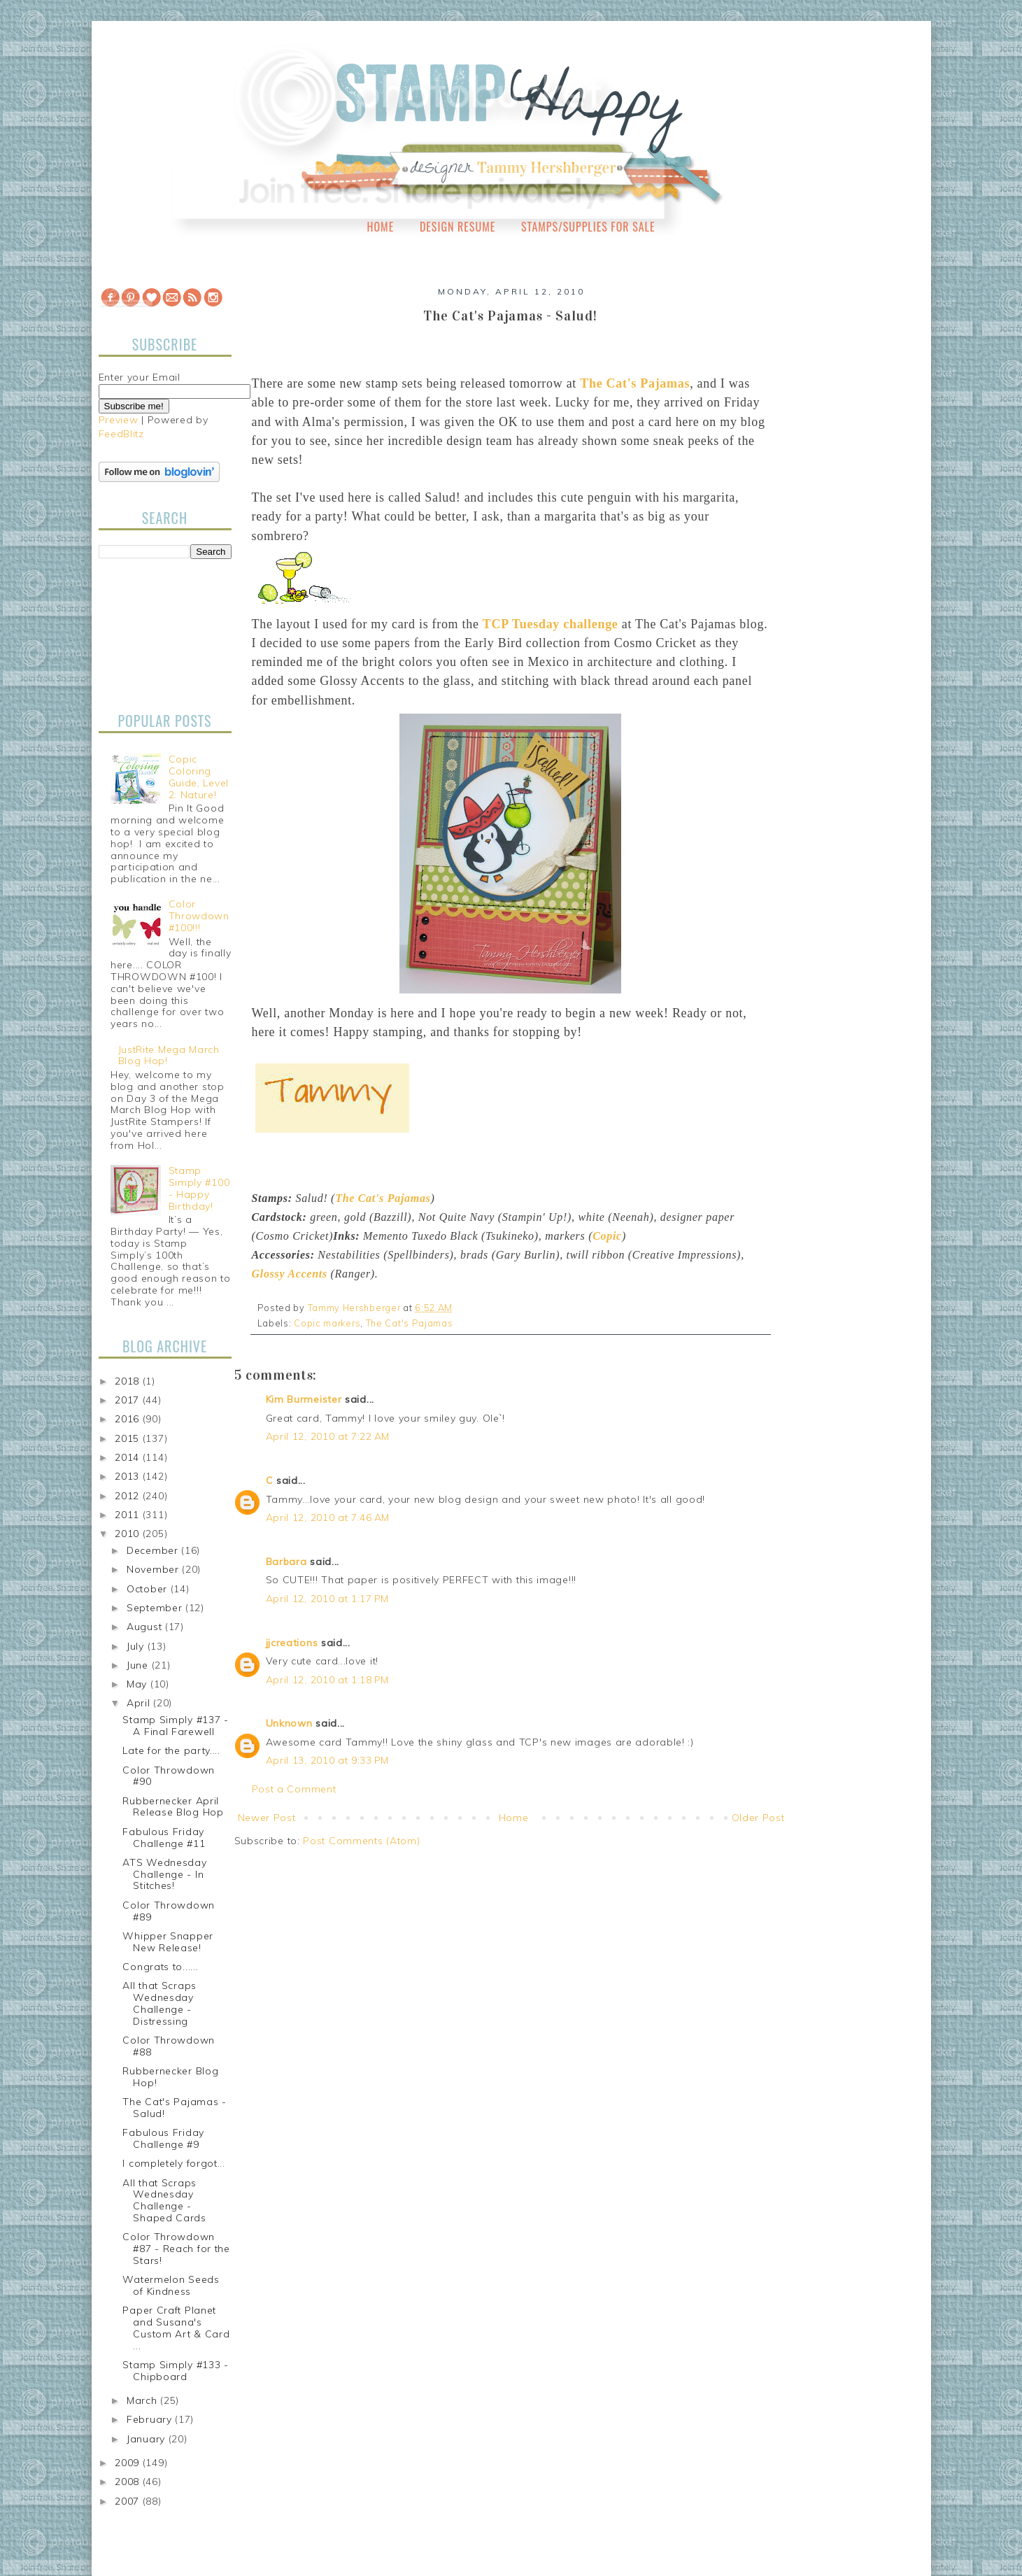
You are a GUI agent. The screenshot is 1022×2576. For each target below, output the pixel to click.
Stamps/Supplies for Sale (588, 226)
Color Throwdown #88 (168, 2046)
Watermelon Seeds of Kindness (170, 2285)
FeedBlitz (121, 433)
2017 (129, 1400)
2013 (129, 1476)
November (154, 1569)
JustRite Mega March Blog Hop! (169, 1055)
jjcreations (292, 1642)
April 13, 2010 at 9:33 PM (328, 1760)
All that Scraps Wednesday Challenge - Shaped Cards (164, 2200)
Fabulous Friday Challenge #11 (163, 1837)
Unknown (289, 1723)
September (156, 1607)
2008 (129, 2481)
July (137, 1646)
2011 (129, 1514)
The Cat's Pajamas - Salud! (174, 2107)
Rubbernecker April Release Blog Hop (172, 1807)
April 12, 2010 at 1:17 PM (328, 1598)
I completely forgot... (173, 2163)
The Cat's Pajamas (409, 1323)
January (148, 2439)
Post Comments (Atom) (361, 1840)
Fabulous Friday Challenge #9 (163, 2138)
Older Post (758, 1817)
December (154, 1550)
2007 (129, 2501)
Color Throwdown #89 (168, 1911)
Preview (119, 419)
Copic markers (327, 1323)
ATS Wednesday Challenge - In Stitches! (164, 1874)
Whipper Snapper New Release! (167, 1942)
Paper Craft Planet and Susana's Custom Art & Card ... (175, 2327)
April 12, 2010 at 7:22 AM (328, 1436)
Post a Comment (294, 1789)
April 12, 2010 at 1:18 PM (328, 1679)
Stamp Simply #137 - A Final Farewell (175, 1725)
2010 (129, 1533)
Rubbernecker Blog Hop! (170, 2077)
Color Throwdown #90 (168, 1776)
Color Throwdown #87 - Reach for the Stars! (175, 2248)
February (151, 2419)
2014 (129, 1457)
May (138, 1684)
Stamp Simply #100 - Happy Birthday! (199, 1188)
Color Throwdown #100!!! (199, 916)
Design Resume (457, 226)
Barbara (286, 1561)
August (146, 1626)
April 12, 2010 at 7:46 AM (328, 1517)
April (140, 1703)
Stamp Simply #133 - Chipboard (175, 2370)
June (139, 1665)
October (149, 1589)
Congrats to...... (160, 1966)
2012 (129, 1495)
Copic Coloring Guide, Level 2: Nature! (199, 776)
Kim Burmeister (304, 1399)
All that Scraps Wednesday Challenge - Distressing (159, 2003)
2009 (129, 2462)
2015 (129, 1438)
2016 (129, 1419)
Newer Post (267, 1817)
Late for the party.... (171, 1750)
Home (381, 226)
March (143, 2400)
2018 (129, 1381)
